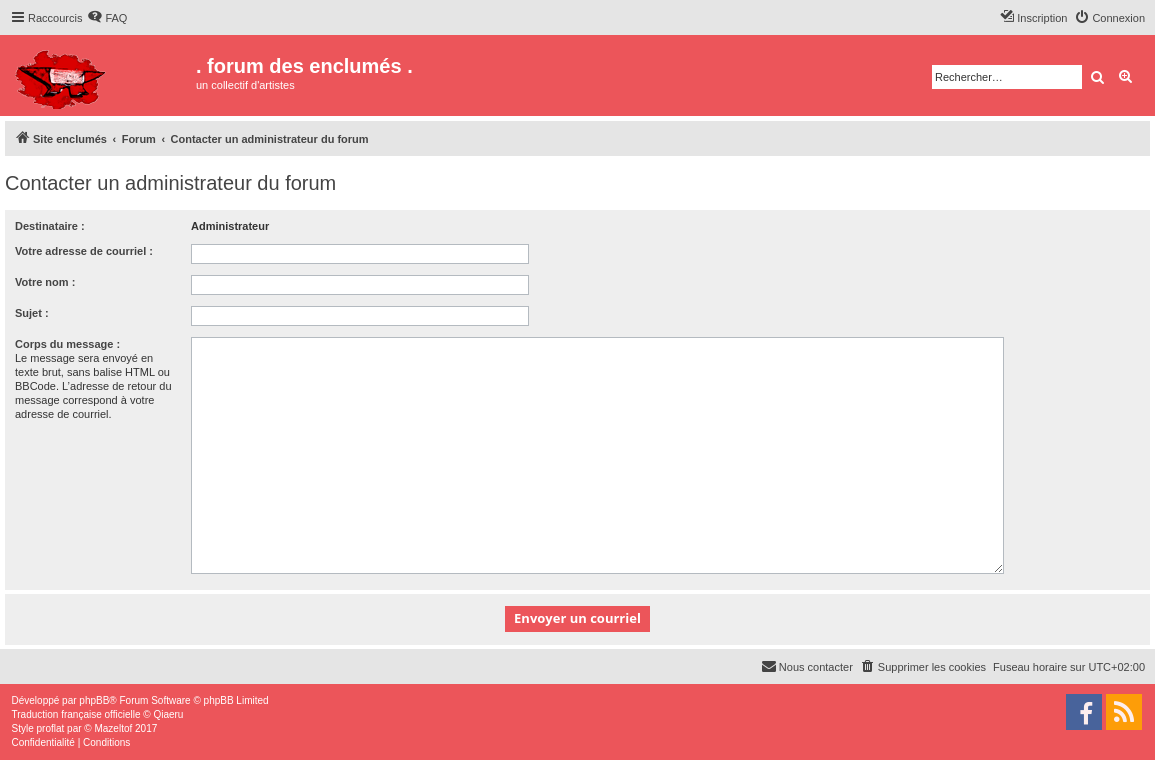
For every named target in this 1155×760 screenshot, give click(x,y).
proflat (51, 728)
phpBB (94, 700)
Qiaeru (168, 714)
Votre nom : (45, 282)
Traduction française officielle (76, 714)
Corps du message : (67, 344)
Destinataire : (50, 226)
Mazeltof (113, 728)
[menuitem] (107, 18)
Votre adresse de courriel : (84, 251)
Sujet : (32, 313)
